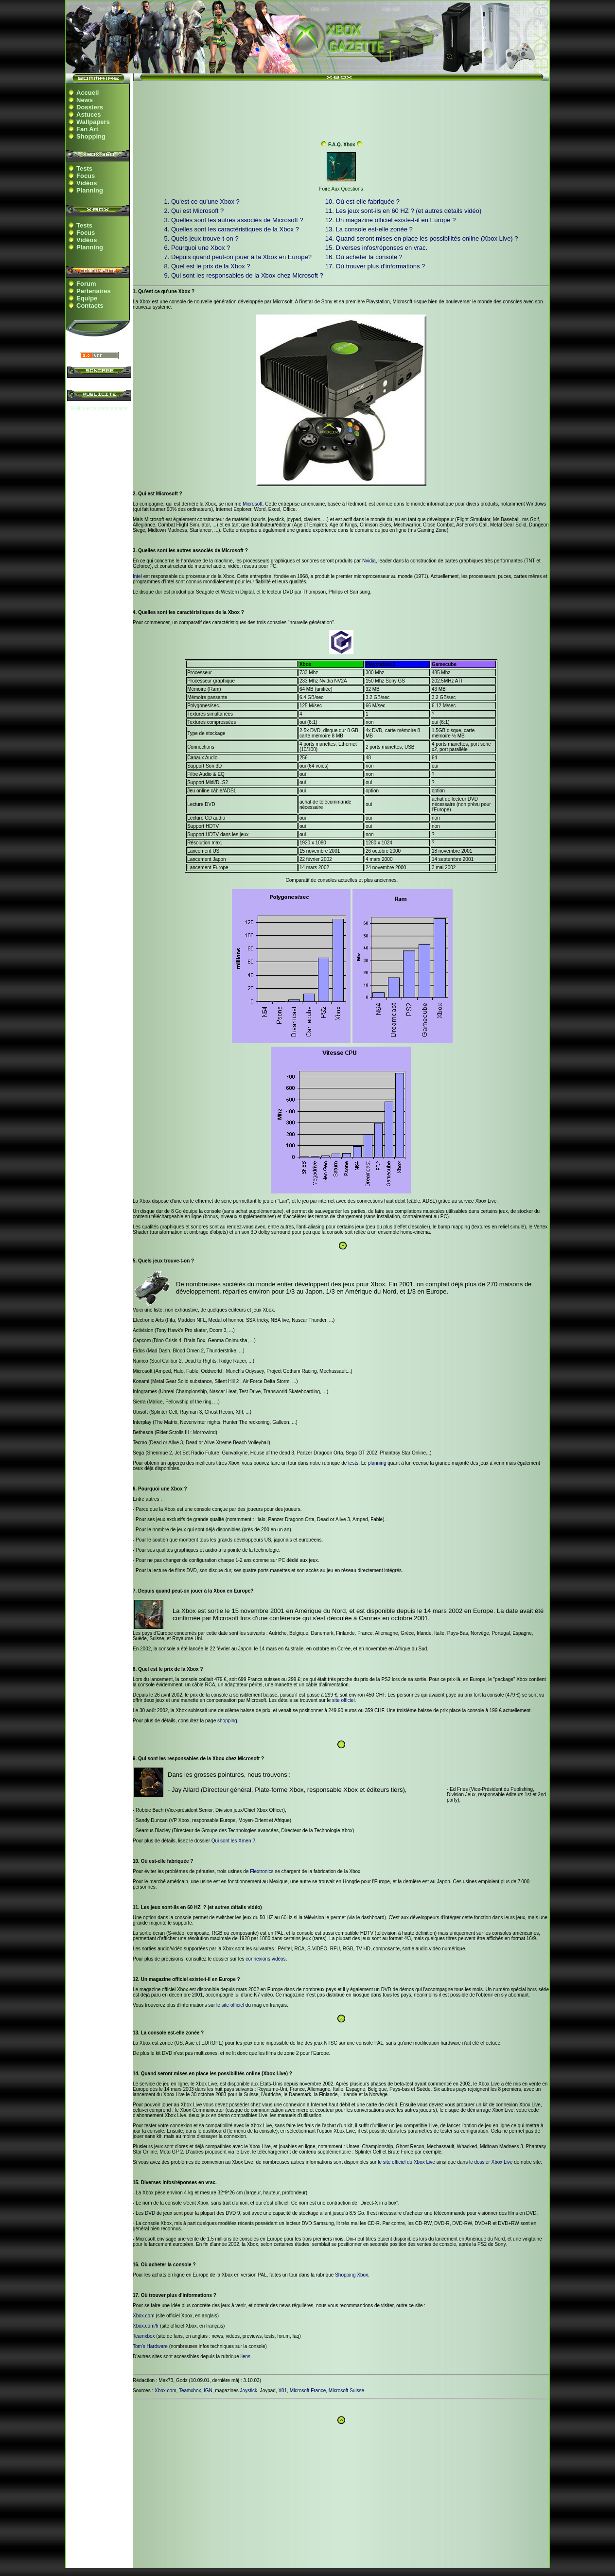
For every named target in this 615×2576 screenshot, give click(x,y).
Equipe (86, 298)
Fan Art (87, 129)
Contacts (90, 305)
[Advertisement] (341, 108)
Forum (86, 283)
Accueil (87, 92)
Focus (85, 175)
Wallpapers (93, 121)
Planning (89, 190)
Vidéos (86, 183)
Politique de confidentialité (99, 408)
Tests (84, 168)
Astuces (88, 114)
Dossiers (89, 107)
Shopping (90, 136)
